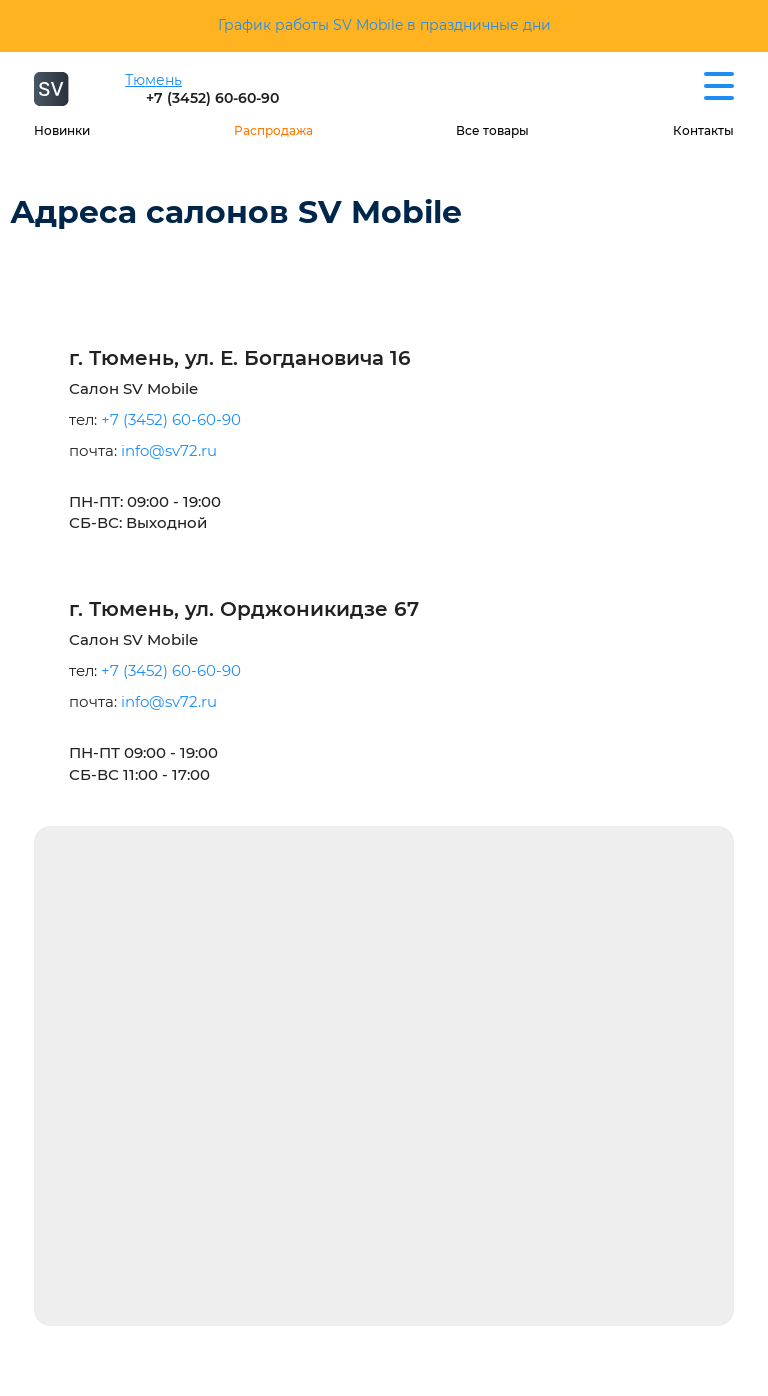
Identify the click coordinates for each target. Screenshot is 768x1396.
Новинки (62, 130)
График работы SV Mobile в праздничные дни (384, 25)
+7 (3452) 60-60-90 (212, 98)
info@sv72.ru (169, 450)
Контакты (703, 130)
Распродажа (273, 130)
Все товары (492, 130)
